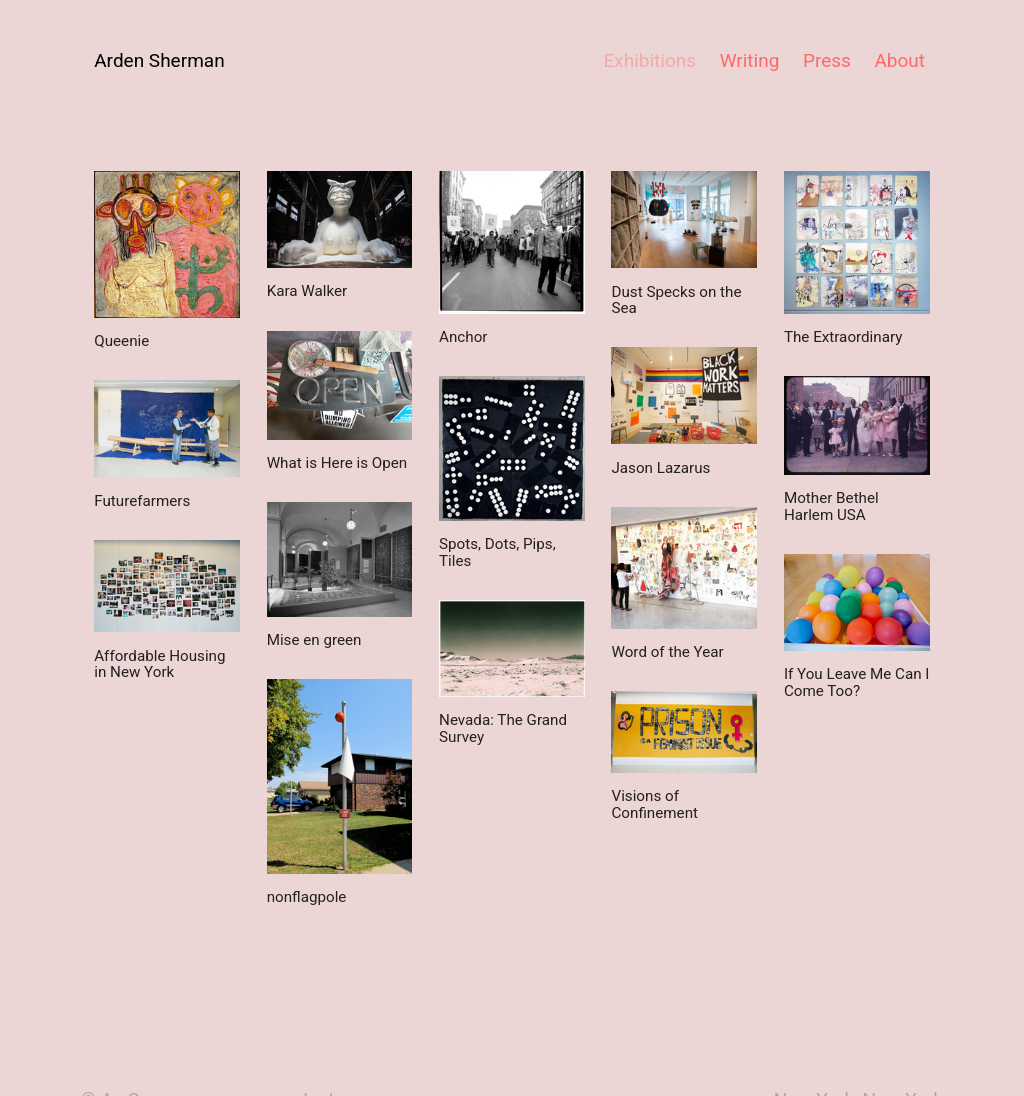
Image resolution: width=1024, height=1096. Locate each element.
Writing (750, 60)
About (899, 60)
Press (827, 60)
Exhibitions (649, 60)
